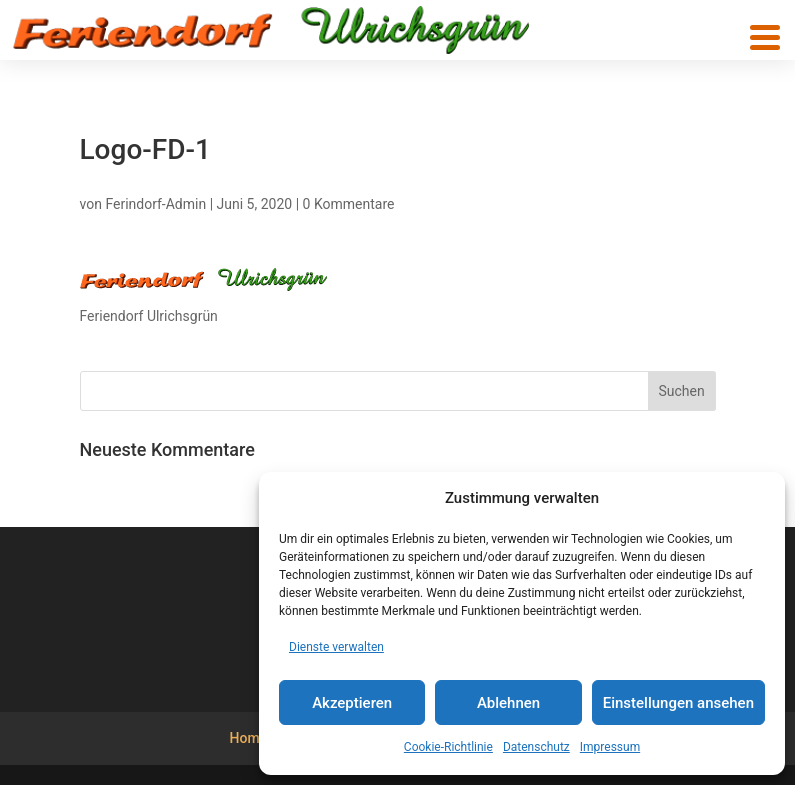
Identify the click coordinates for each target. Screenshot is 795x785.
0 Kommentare (349, 204)
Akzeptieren (352, 703)
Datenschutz (536, 747)
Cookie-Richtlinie (448, 747)
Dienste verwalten (336, 647)
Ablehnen (508, 703)
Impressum (610, 747)
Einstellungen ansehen (678, 703)
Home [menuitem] (249, 738)
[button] (765, 37)
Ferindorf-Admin (155, 204)
